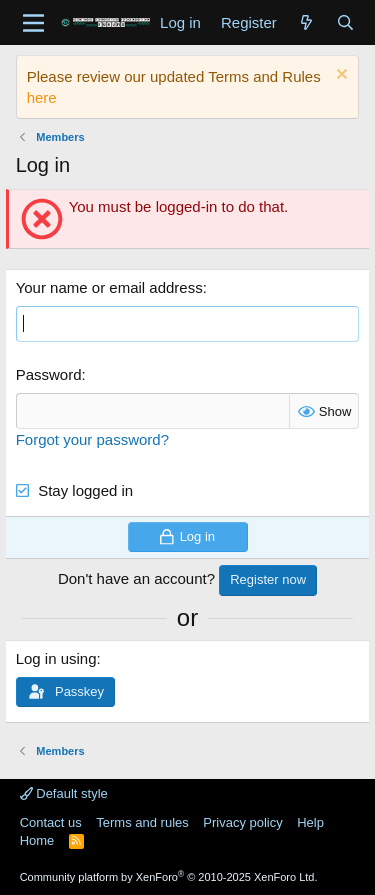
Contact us (51, 822)
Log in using (56, 658)
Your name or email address (109, 287)
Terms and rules (142, 822)
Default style (64, 793)
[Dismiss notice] (339, 76)
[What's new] (306, 22)
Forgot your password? (92, 439)
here (42, 97)
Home (37, 840)
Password (49, 374)
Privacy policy (242, 822)
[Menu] (33, 23)
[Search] (345, 22)
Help (310, 822)
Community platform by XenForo (169, 877)
